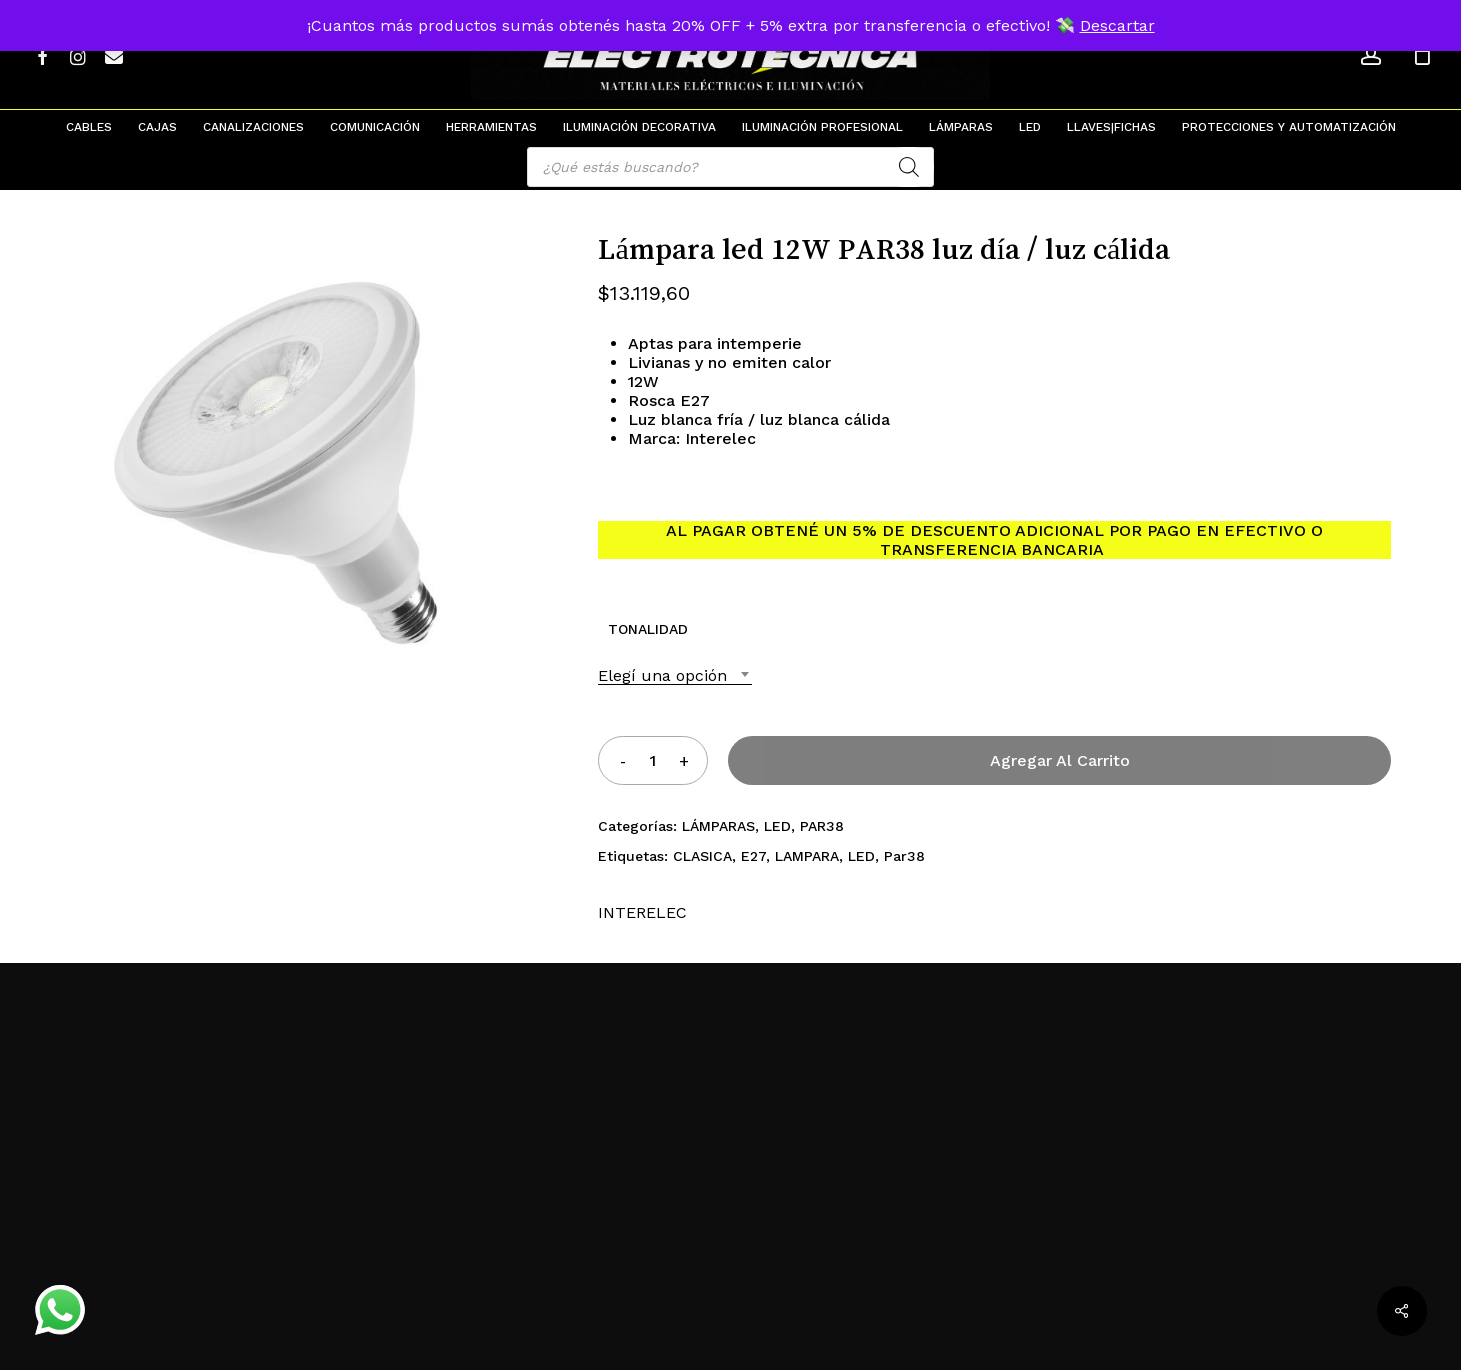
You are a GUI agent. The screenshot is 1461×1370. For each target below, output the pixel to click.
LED (777, 826)
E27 (753, 856)
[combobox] (675, 675)
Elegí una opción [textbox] (662, 675)
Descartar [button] (1117, 25)
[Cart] (1422, 55)
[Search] (909, 167)
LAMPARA (807, 856)
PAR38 (822, 826)
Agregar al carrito (1060, 760)
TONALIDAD (648, 629)
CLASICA (702, 856)
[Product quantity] (653, 760)
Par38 (904, 856)
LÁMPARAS (718, 826)
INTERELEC (642, 912)
